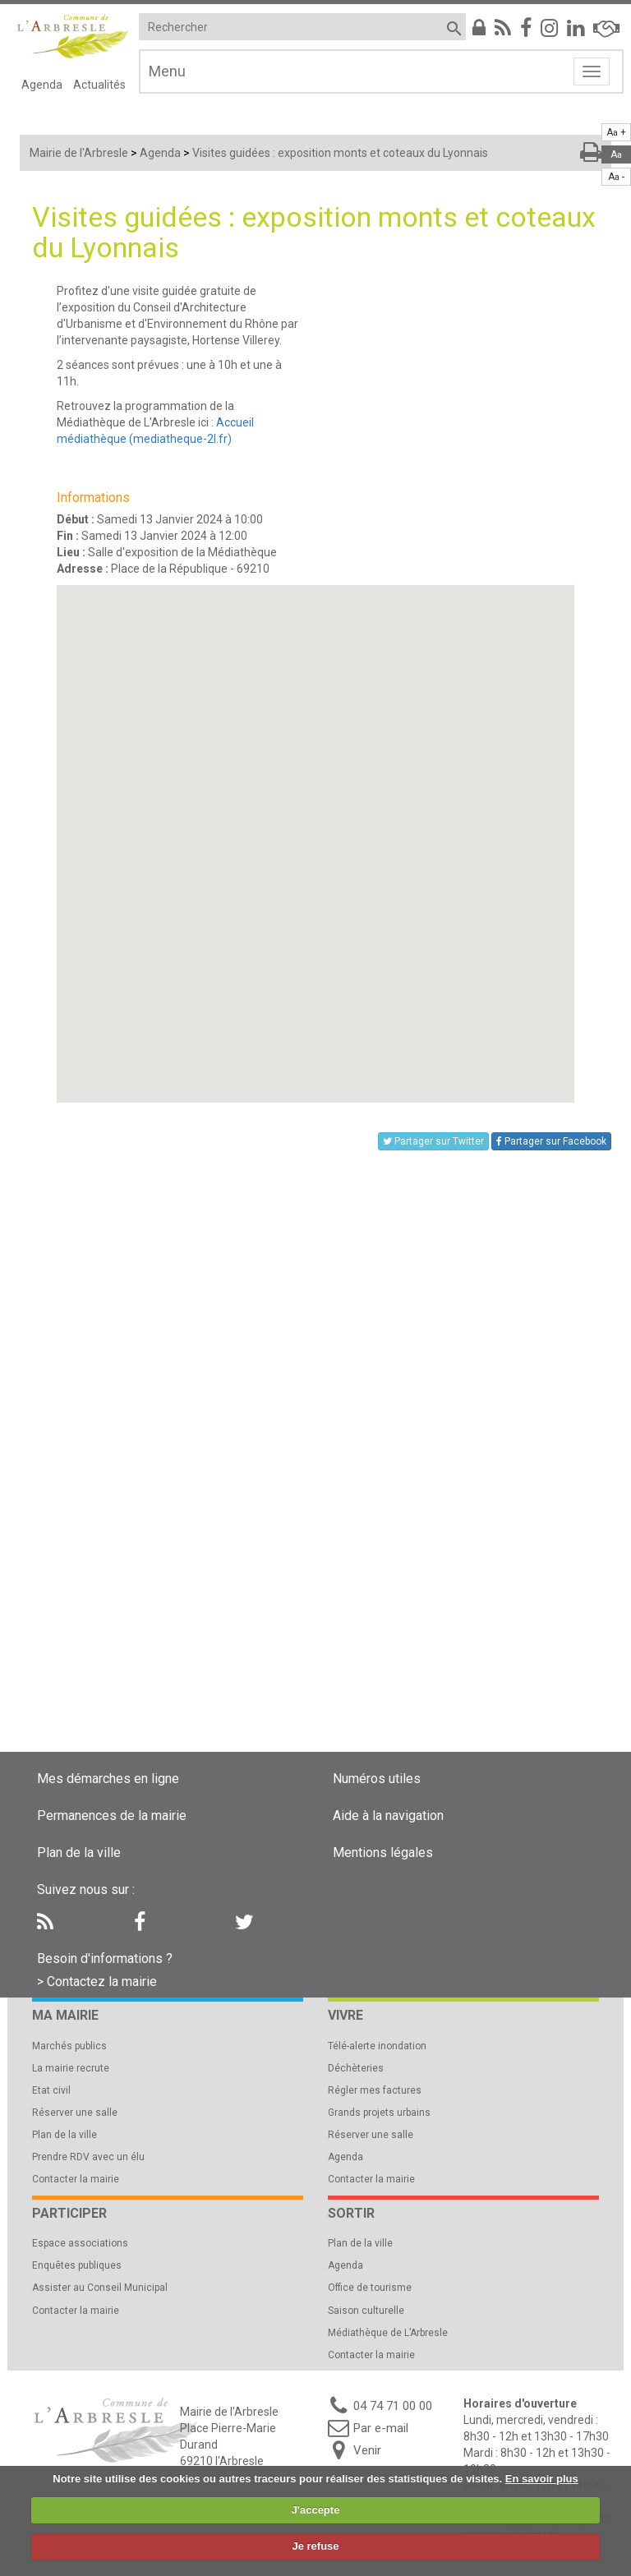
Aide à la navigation (388, 1815)
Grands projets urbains (379, 2112)
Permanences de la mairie (112, 1815)
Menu (167, 71)
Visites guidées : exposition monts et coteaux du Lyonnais (340, 152)
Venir (367, 2450)
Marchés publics (69, 2046)
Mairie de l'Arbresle (79, 152)
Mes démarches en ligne (108, 1778)
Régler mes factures (374, 2090)
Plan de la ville (79, 1852)
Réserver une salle (74, 2112)
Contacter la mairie (75, 2179)
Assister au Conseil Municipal (100, 2287)
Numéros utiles (377, 1778)
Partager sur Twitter (433, 1141)
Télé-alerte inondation (377, 2046)
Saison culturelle (366, 2310)
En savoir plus (541, 2478)
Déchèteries (356, 2068)
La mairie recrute (70, 2068)
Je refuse (315, 2546)
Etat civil (51, 2090)
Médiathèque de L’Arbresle (388, 2333)
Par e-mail (380, 2428)
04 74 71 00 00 (392, 2406)
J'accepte (316, 2510)
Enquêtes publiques (77, 2265)
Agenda (41, 84)
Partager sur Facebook (551, 1141)
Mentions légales (383, 1852)
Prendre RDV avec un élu (88, 2157)
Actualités (99, 84)
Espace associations (80, 2243)
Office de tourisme (370, 2287)
